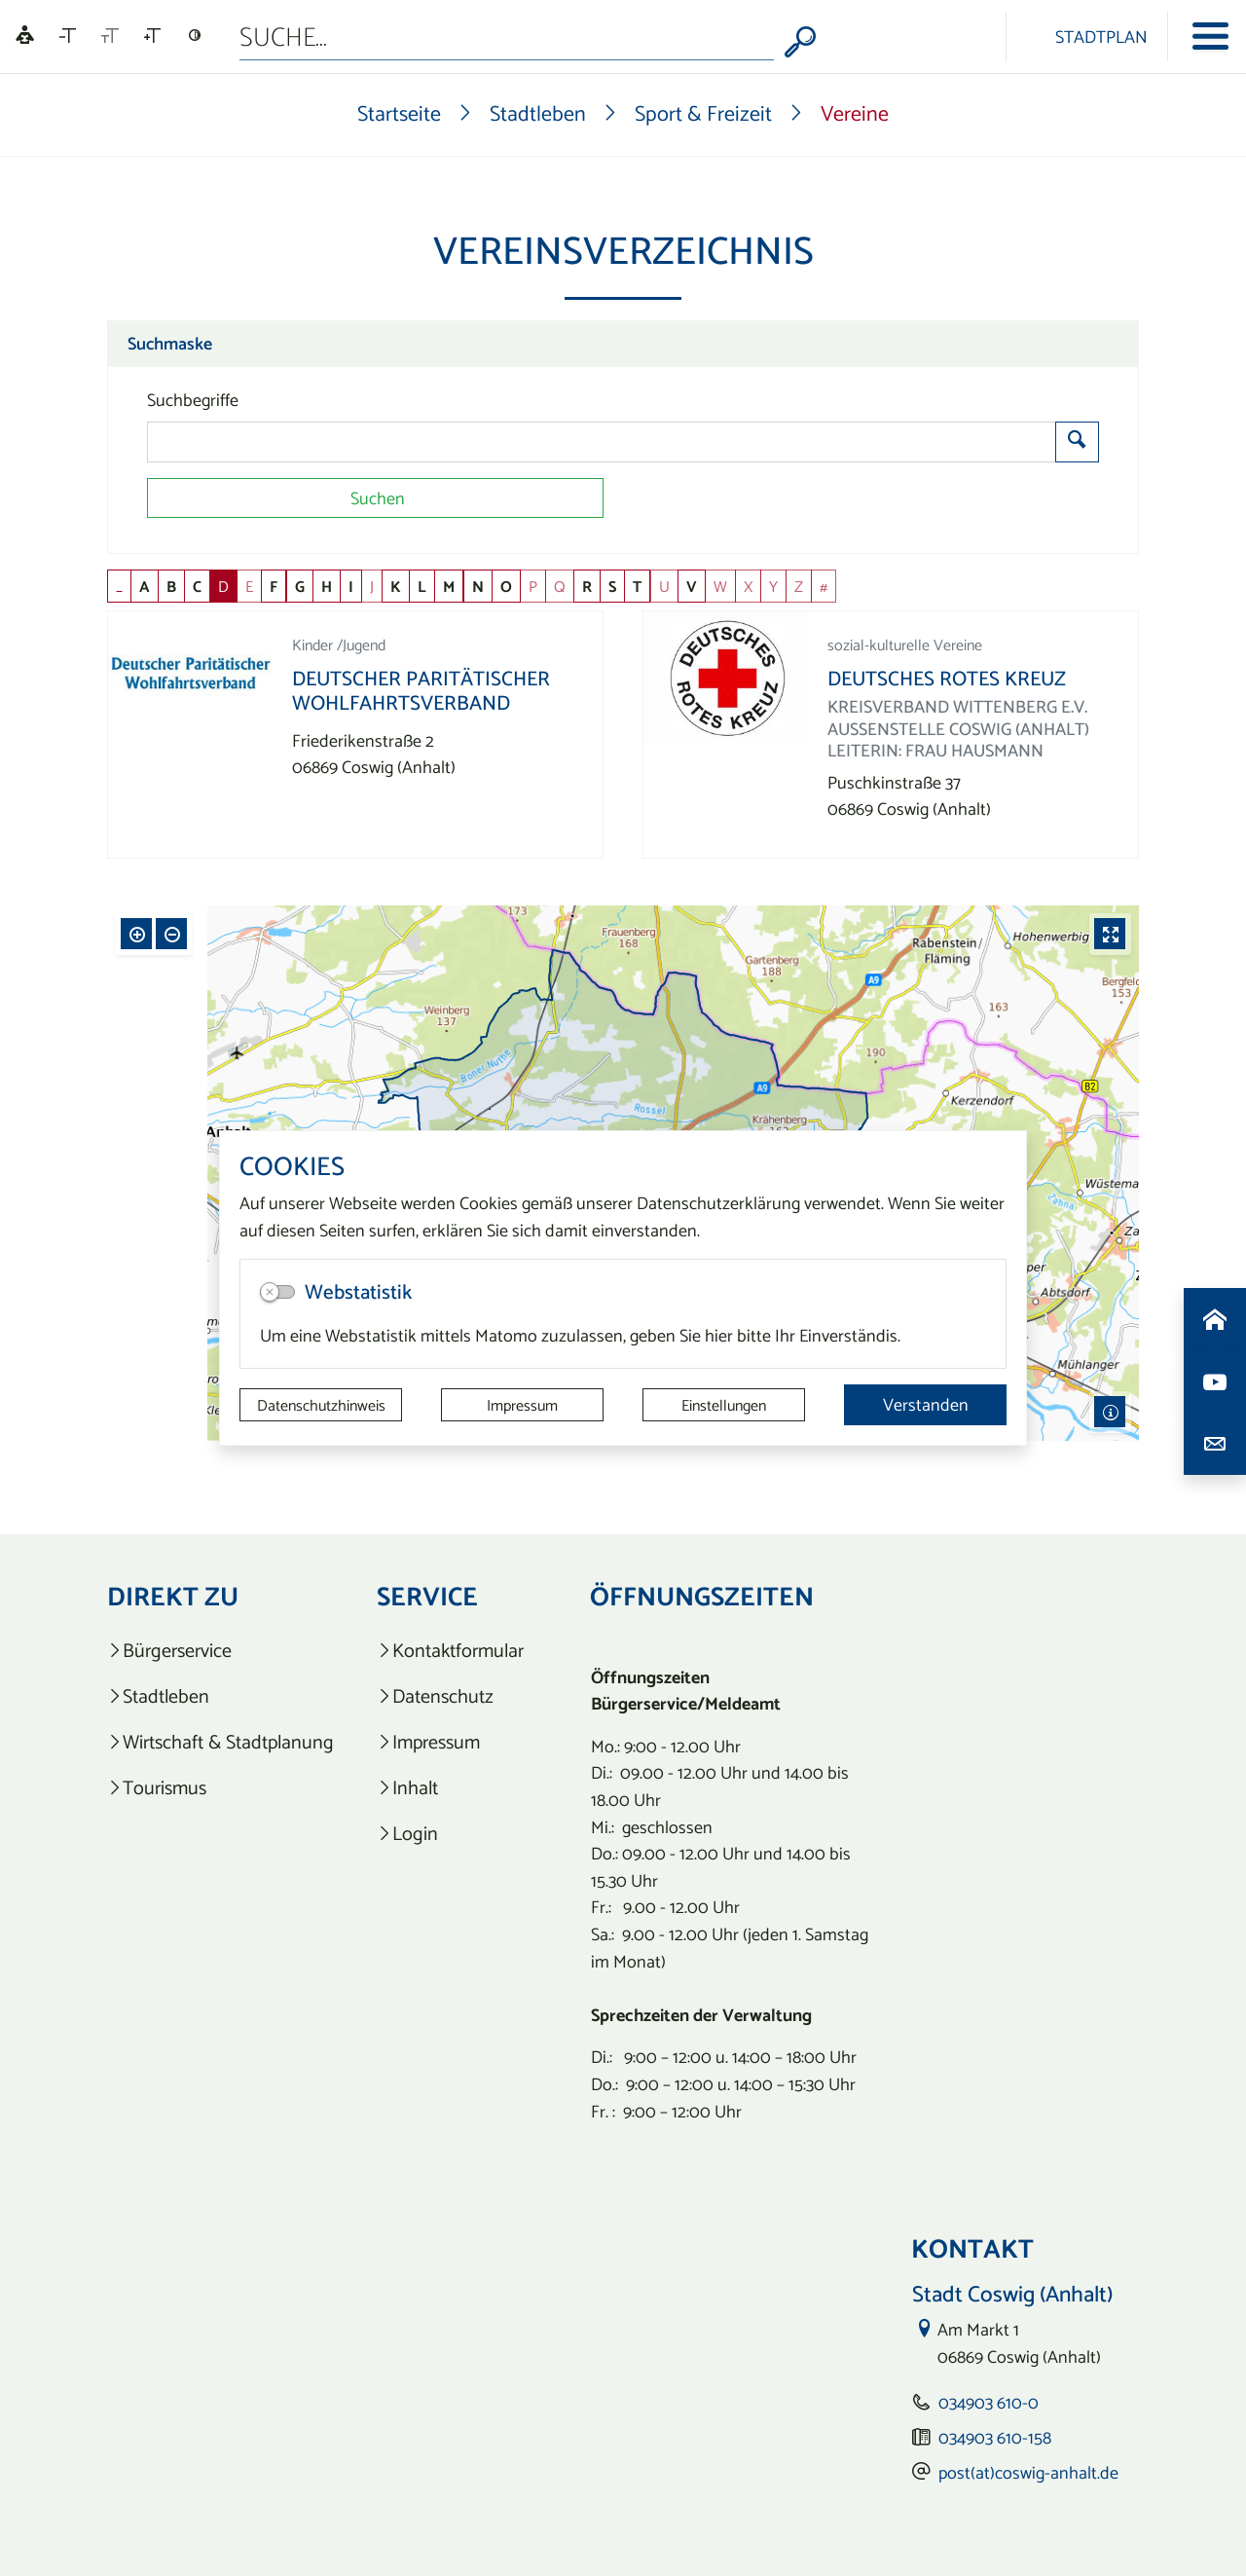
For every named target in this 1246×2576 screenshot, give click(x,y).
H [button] (326, 586)
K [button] (395, 586)
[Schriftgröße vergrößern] (152, 36)
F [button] (273, 586)
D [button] (223, 586)
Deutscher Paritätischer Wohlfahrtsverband (421, 690)
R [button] (587, 586)
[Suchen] (375, 498)
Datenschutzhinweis (321, 1405)
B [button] (171, 586)
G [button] (300, 586)
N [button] (478, 586)
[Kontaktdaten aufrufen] (1215, 1444)
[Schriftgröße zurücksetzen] (110, 36)
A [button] (144, 586)
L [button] (422, 586)
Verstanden (926, 1404)
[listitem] (220, 1651)
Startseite (399, 113)
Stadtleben (538, 113)
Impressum (522, 1405)
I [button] (350, 586)
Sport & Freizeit (703, 113)
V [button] (691, 586)
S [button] (612, 586)
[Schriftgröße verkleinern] (68, 36)
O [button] (506, 586)
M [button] (449, 586)
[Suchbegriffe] (601, 442)
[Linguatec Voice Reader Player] (25, 36)
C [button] (197, 586)
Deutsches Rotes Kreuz (946, 678)
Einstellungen (723, 1405)
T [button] (637, 586)
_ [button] (119, 586)
